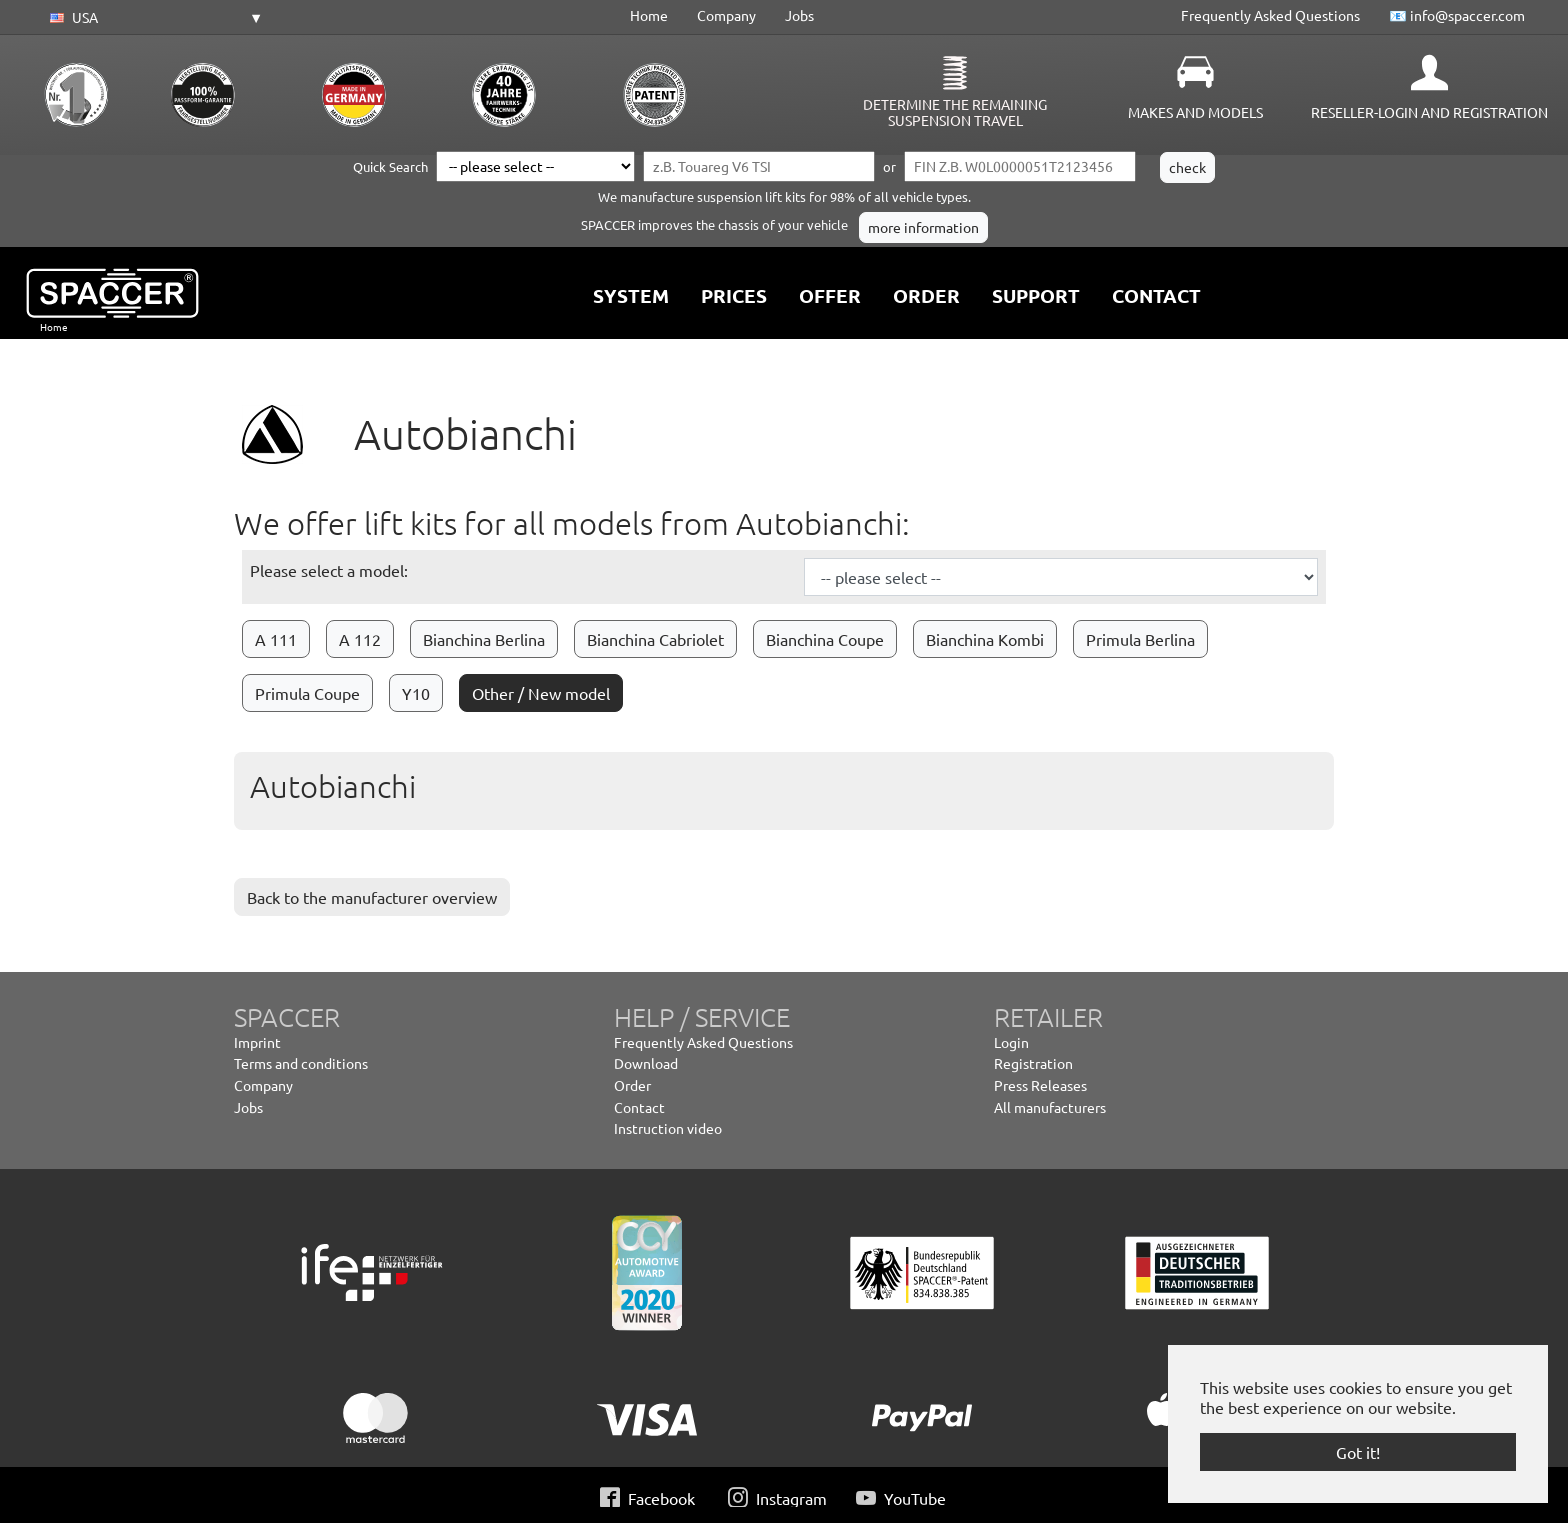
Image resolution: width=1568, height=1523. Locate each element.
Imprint (257, 1042)
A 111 (276, 639)
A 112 (360, 639)
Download (646, 1063)
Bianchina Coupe (825, 639)
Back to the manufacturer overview (372, 897)
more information (923, 227)
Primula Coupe (307, 693)
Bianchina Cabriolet (655, 639)
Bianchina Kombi (985, 639)
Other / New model (541, 693)
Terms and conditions (301, 1063)
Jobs (799, 15)
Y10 (416, 693)
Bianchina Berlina (484, 639)
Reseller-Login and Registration (1429, 112)
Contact (639, 1107)
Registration (1033, 1063)
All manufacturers (1050, 1107)
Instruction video (668, 1128)
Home (649, 15)
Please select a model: (329, 570)
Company (726, 15)
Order (632, 1085)
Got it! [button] (1358, 1452)
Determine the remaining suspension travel (955, 112)
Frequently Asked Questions (1270, 15)
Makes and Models (1195, 112)
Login (1011, 1042)
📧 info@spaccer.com (1457, 15)
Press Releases (1040, 1085)
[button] (153, 18)
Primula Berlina (1140, 639)
